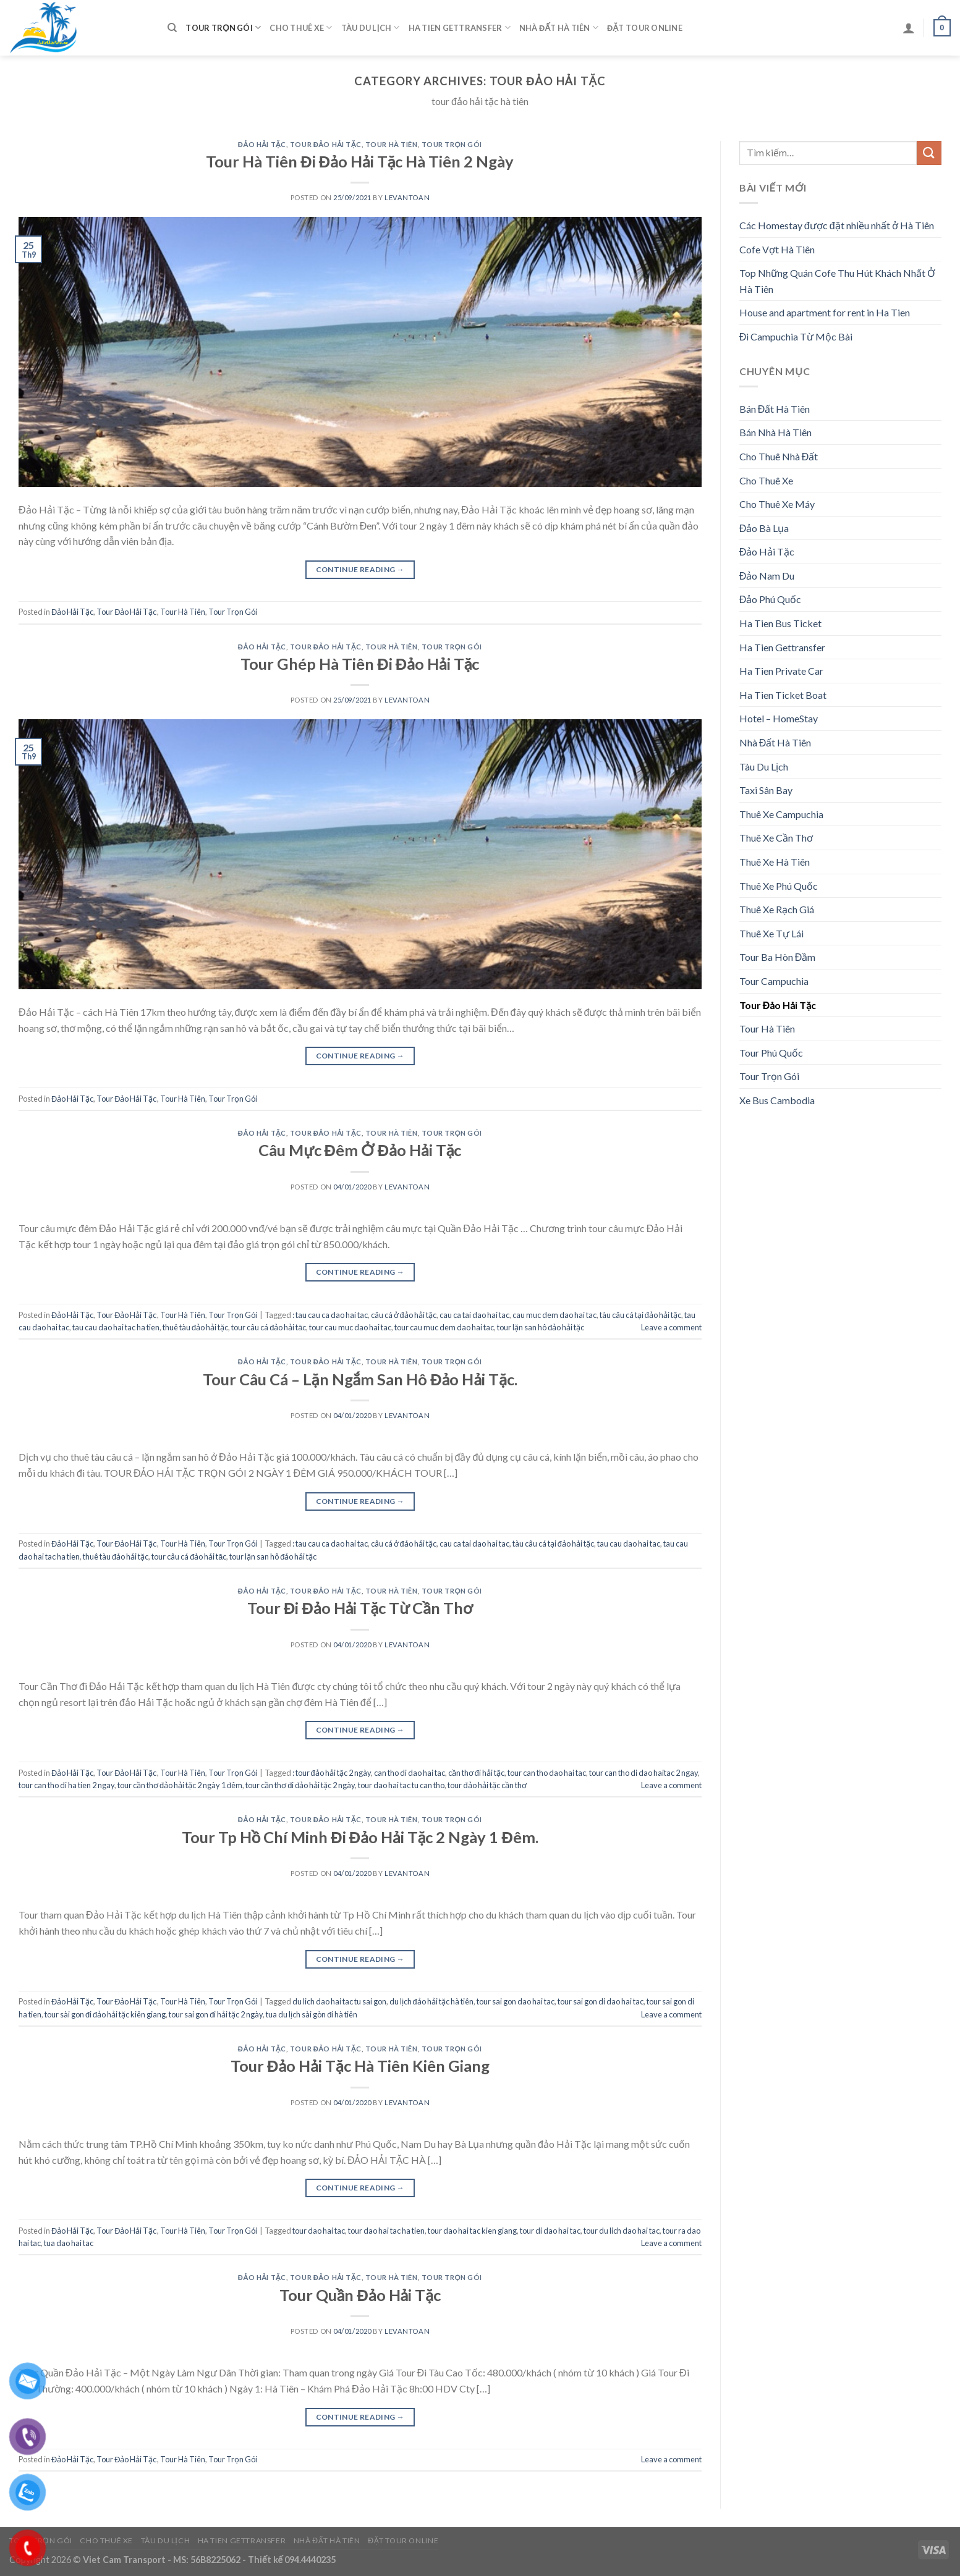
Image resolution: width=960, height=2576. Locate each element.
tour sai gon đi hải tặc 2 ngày (216, 2014)
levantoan (407, 197)
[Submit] (929, 153)
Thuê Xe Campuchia (781, 814)
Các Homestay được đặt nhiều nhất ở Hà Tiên (836, 225)
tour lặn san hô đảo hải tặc (540, 1327)
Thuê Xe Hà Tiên (774, 862)
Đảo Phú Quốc (770, 599)
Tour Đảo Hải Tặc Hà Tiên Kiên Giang (360, 2065)
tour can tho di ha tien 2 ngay (66, 1785)
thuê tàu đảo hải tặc (195, 1327)
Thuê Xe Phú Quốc (778, 886)
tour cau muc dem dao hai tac (444, 1327)
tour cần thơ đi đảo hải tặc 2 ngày (300, 1785)
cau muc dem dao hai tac (554, 1315)
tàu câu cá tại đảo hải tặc (640, 1315)
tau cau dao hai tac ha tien (115, 1327)
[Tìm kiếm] (172, 28)
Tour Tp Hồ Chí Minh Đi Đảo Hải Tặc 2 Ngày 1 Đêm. (360, 1837)
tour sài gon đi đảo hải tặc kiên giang (105, 2014)
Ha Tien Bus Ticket (780, 623)
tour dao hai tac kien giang (472, 2231)
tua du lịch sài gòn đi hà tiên (311, 2014)
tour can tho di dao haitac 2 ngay (643, 1773)
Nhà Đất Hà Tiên (558, 27)
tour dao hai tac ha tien (386, 2231)
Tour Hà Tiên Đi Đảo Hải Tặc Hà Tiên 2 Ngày (360, 161)
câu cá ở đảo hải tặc (403, 1315)
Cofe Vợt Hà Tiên (777, 249)
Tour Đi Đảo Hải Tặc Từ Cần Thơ (360, 1607)
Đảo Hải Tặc (262, 144)
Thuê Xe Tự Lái (771, 933)
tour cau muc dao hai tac (350, 1327)
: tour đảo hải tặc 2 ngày (331, 1773)
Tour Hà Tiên (391, 144)
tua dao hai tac (68, 2243)
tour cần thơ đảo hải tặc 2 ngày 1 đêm (179, 1785)
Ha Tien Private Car (781, 671)
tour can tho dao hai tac (547, 1773)
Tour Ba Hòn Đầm (777, 957)
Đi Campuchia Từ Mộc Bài (796, 336)
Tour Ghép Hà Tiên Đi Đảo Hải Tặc (359, 663)
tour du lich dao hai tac (622, 2231)
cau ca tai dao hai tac (474, 1315)
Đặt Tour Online (644, 28)
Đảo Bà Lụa (764, 528)
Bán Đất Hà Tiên (774, 409)
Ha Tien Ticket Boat (782, 695)
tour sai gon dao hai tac (515, 2001)
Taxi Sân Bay (765, 790)
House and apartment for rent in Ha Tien (824, 312)
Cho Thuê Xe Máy (777, 504)
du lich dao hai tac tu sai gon (339, 2001)
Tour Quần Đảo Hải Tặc (360, 2295)
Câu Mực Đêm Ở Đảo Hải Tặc (359, 1150)
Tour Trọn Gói (223, 27)
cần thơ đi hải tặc (476, 1773)
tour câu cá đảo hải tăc (268, 1327)
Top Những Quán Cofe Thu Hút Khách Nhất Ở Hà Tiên (837, 281)
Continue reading (360, 569)
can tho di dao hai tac (409, 1773)
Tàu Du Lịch (370, 27)
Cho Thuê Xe (301, 27)
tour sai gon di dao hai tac (601, 2001)
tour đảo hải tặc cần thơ (487, 1785)
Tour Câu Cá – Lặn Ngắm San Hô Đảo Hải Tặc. (360, 1379)
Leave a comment (671, 1327)
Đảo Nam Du (767, 575)
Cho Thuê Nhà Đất (778, 456)
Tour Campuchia (774, 981)
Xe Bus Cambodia (777, 1100)
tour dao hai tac (318, 2231)
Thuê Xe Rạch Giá (776, 909)
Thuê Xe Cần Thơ (776, 837)
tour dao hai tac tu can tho (401, 1785)
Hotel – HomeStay (778, 718)
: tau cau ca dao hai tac (330, 1315)
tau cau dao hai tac (628, 1543)
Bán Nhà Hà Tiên (775, 432)
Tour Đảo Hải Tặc (326, 144)
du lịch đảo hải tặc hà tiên (431, 2001)
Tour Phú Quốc (771, 1052)
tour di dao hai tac (550, 2231)
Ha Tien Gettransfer (460, 27)
